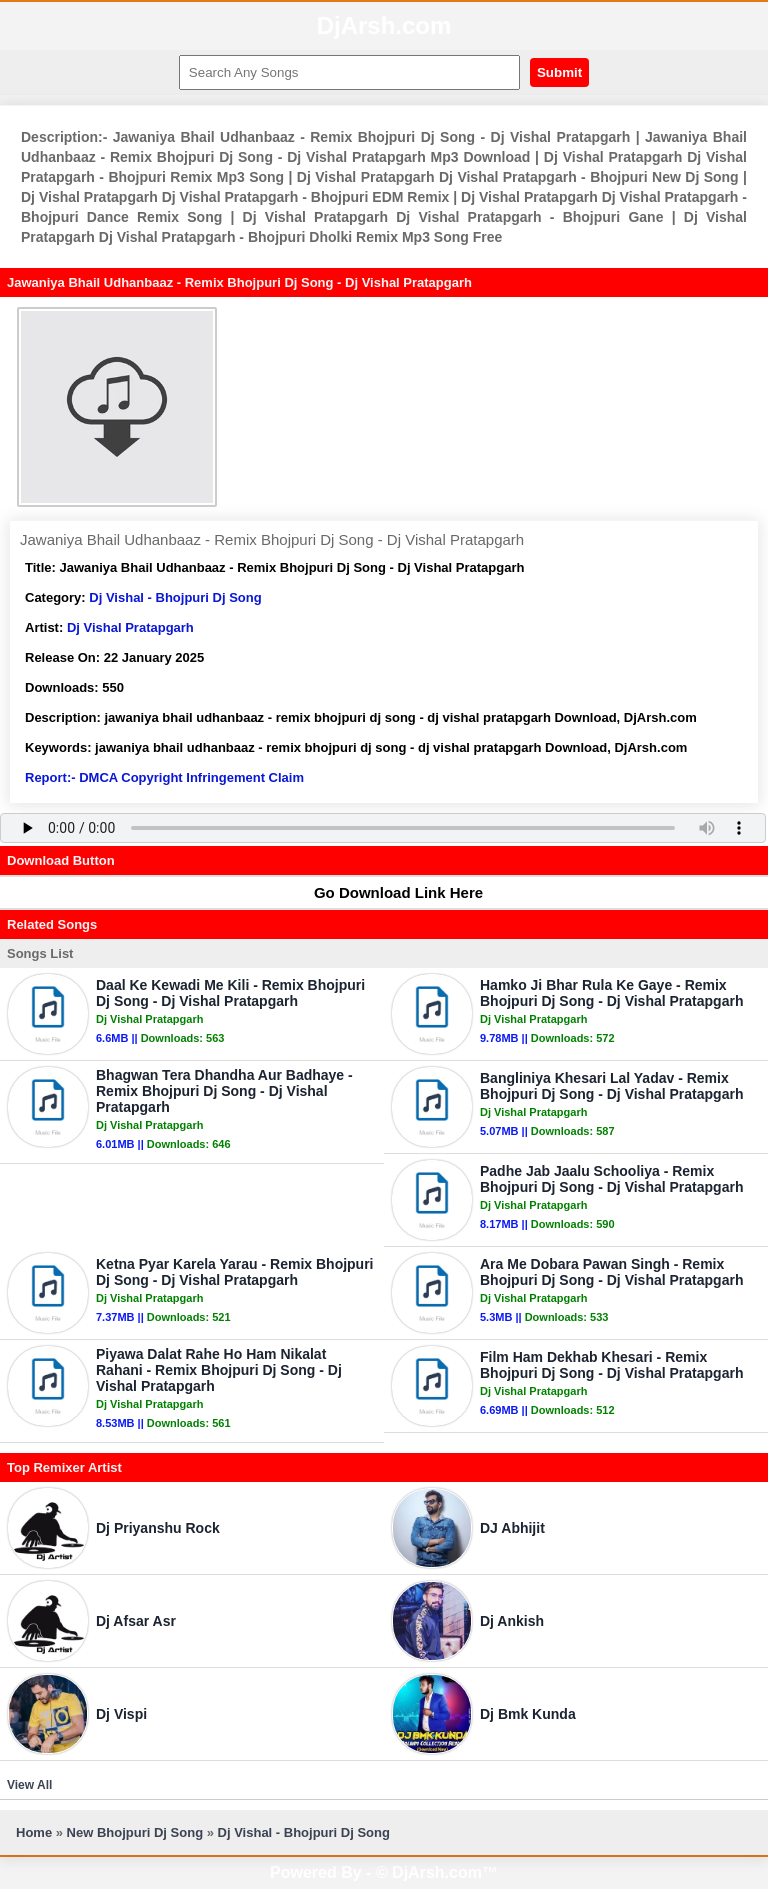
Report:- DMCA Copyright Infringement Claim (164, 777)
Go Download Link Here (389, 892)
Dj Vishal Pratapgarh (130, 627)
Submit (559, 72)
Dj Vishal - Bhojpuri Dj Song (175, 597)
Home (34, 1832)
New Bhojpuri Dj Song (135, 1832)
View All (29, 1785)
